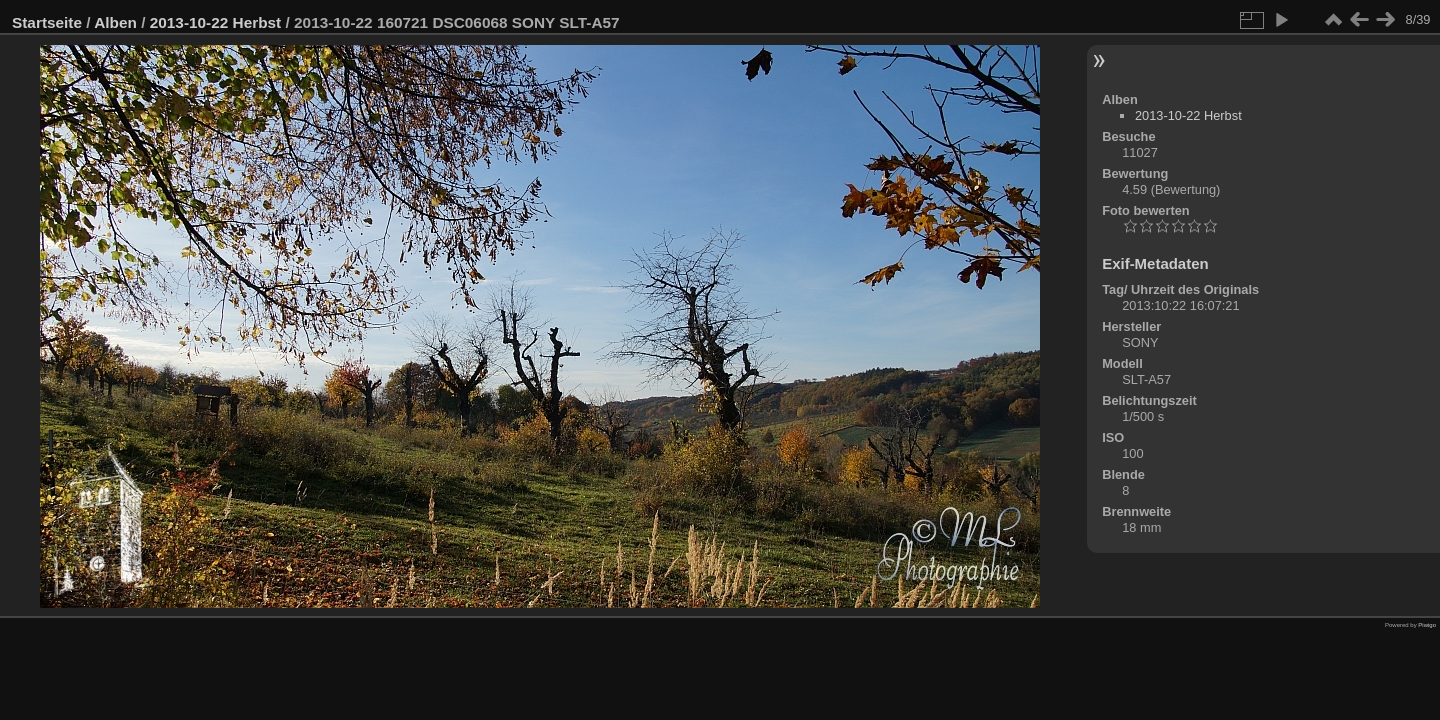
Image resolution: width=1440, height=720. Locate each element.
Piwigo (1427, 625)
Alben (115, 22)
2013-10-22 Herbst (216, 22)
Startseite (47, 22)
